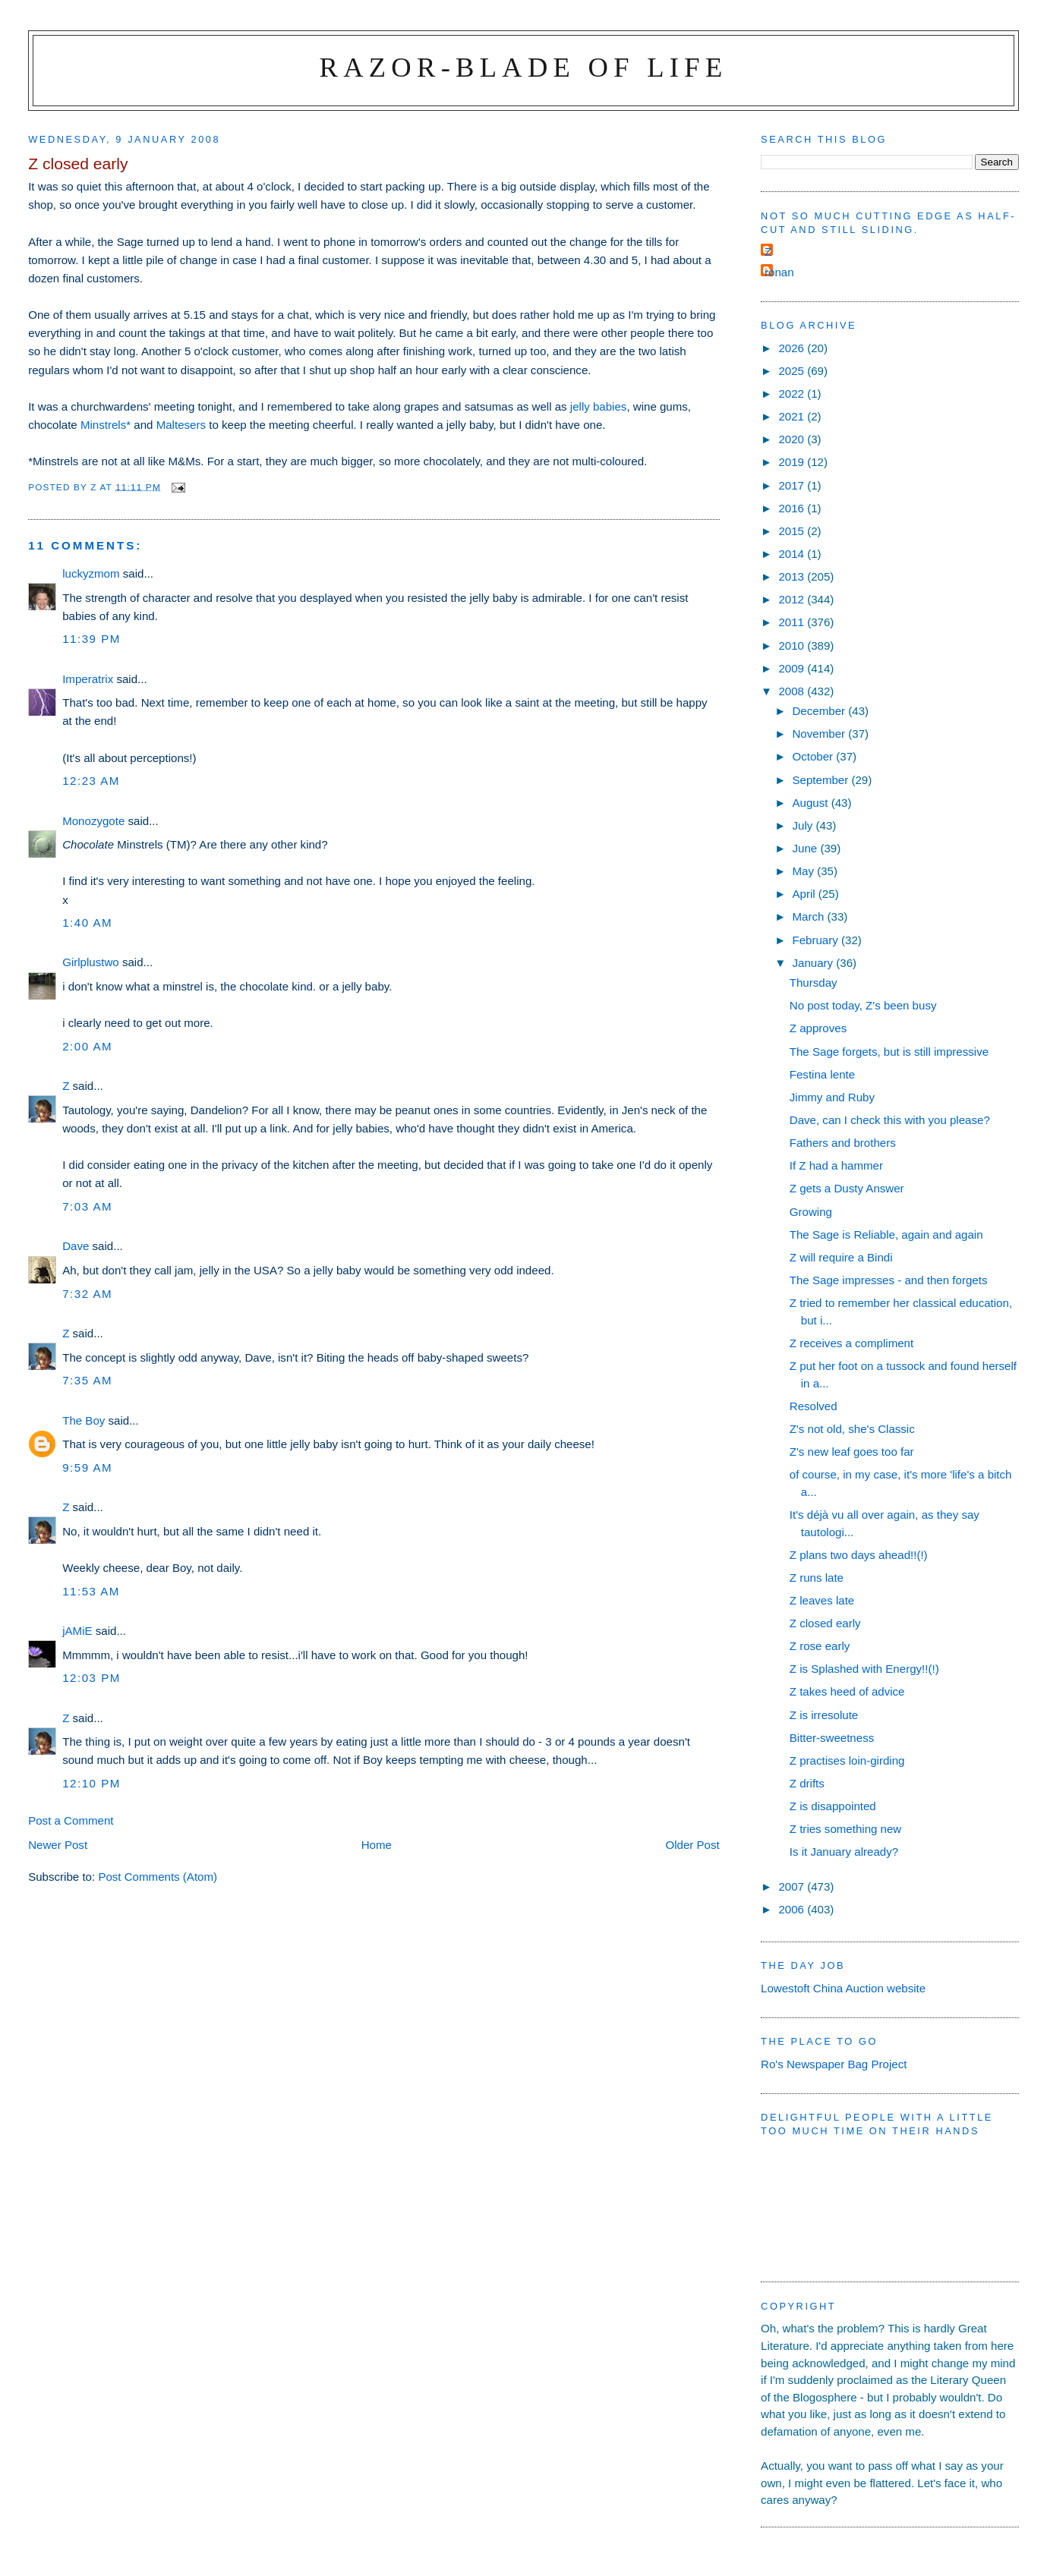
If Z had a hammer (836, 1165)
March (809, 916)
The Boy (83, 1420)
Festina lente (822, 1074)
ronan (779, 272)
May (804, 870)
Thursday (813, 982)
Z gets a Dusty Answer (847, 1188)
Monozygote (93, 820)
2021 (792, 416)
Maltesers (181, 424)
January (814, 962)
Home (376, 1844)
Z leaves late (822, 1600)
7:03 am (87, 1206)
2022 (792, 393)
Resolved (813, 1406)
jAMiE (77, 1630)
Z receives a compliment (851, 1343)
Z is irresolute (824, 1714)
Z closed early (825, 1623)
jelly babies (598, 406)
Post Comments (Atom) (157, 1876)
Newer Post (57, 1844)
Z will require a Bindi (841, 1257)
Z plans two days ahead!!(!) (859, 1554)
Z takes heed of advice (847, 1691)
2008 (792, 691)
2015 (792, 530)
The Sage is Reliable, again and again (886, 1234)
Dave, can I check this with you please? (890, 1119)
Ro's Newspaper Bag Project (834, 2064)
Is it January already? (844, 1851)
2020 (792, 439)
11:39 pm (91, 638)
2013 (792, 576)
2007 (792, 1886)
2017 (792, 485)
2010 (792, 645)
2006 (792, 1909)
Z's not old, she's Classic (852, 1428)
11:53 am (91, 1591)
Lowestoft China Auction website (843, 1988)
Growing (811, 1211)
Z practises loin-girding (847, 1760)
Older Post (692, 1844)
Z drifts (807, 1783)
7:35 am (87, 1380)
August (811, 802)
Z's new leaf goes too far (852, 1451)
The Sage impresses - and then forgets (889, 1280)
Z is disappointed (833, 1806)
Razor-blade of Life (524, 67)
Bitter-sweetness (832, 1737)
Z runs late (817, 1577)
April (805, 893)
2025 (792, 370)
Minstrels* (105, 424)
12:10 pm (91, 1783)
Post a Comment (70, 1820)
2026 (792, 348)
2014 (792, 553)
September (821, 779)
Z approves (818, 1028)
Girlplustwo (90, 962)
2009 (792, 668)
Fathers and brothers (843, 1142)
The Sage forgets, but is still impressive (889, 1051)
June (806, 848)
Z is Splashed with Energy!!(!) (864, 1668)
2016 (792, 508)
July (803, 825)
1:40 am (87, 922)
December (820, 710)
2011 (792, 622)
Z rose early (820, 1645)
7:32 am (87, 1293)
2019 (792, 461)
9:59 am (87, 1467)
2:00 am (87, 1046)
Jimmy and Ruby (832, 1097)
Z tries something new (846, 1828)
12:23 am (91, 780)
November (820, 733)
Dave (75, 1245)
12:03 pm (91, 1677)
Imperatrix (87, 678)
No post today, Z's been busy (863, 1005)
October (814, 756)
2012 (792, 599)
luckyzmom (90, 573)
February (816, 940)
